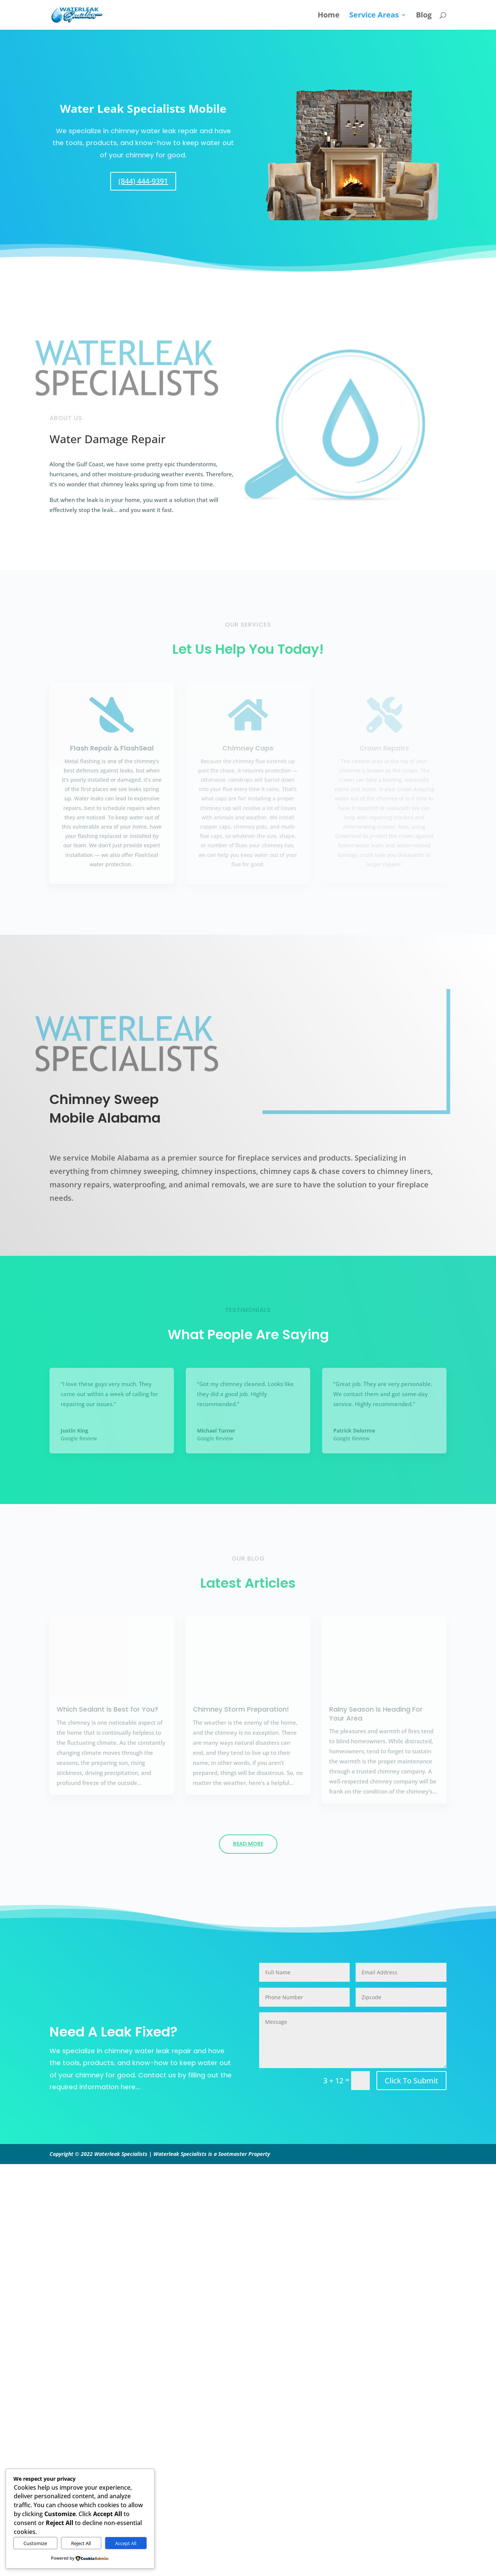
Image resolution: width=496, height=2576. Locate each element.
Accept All (125, 2543)
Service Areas (374, 16)
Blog (424, 16)
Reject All (81, 2543)
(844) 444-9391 (143, 181)
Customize (35, 2543)
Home (329, 16)
